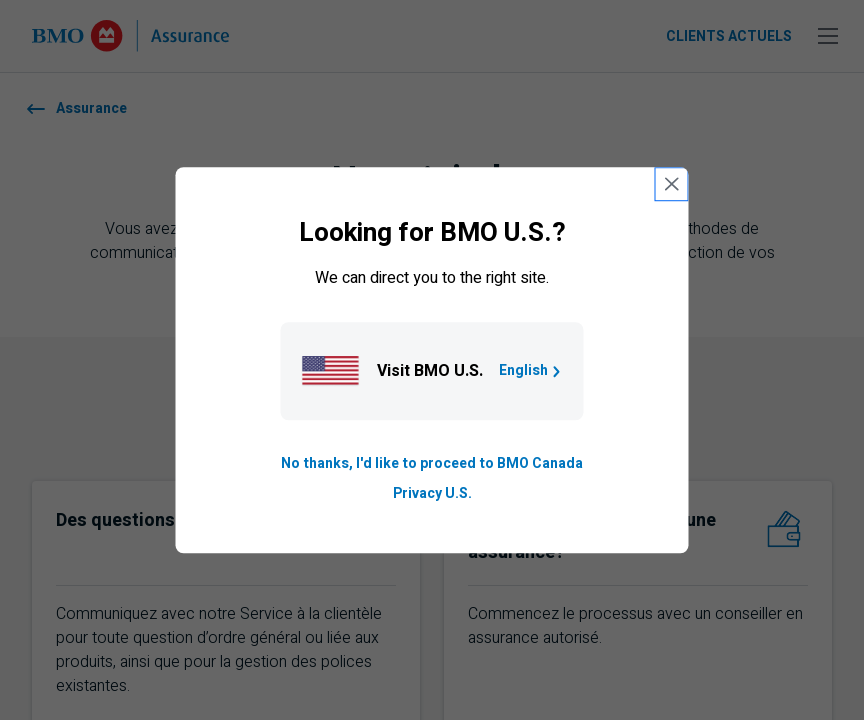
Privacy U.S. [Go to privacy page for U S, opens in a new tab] (432, 493)
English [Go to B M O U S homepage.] (531, 370)
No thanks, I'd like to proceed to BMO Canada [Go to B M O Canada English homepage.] (432, 463)
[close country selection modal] (672, 184)
